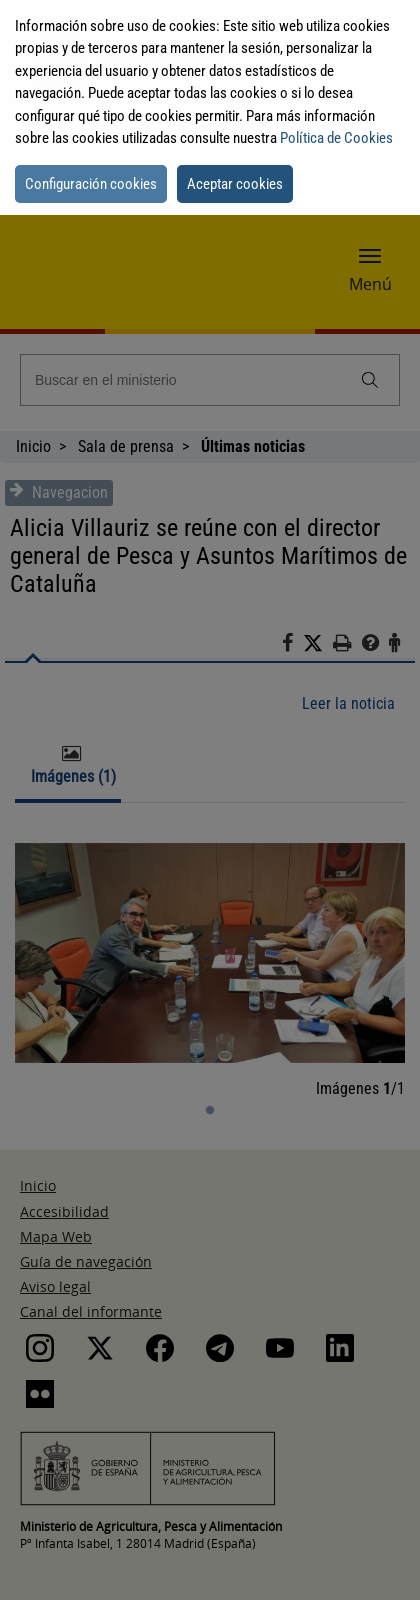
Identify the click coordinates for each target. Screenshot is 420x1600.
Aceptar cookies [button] (235, 184)
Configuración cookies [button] (91, 184)
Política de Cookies (336, 138)
